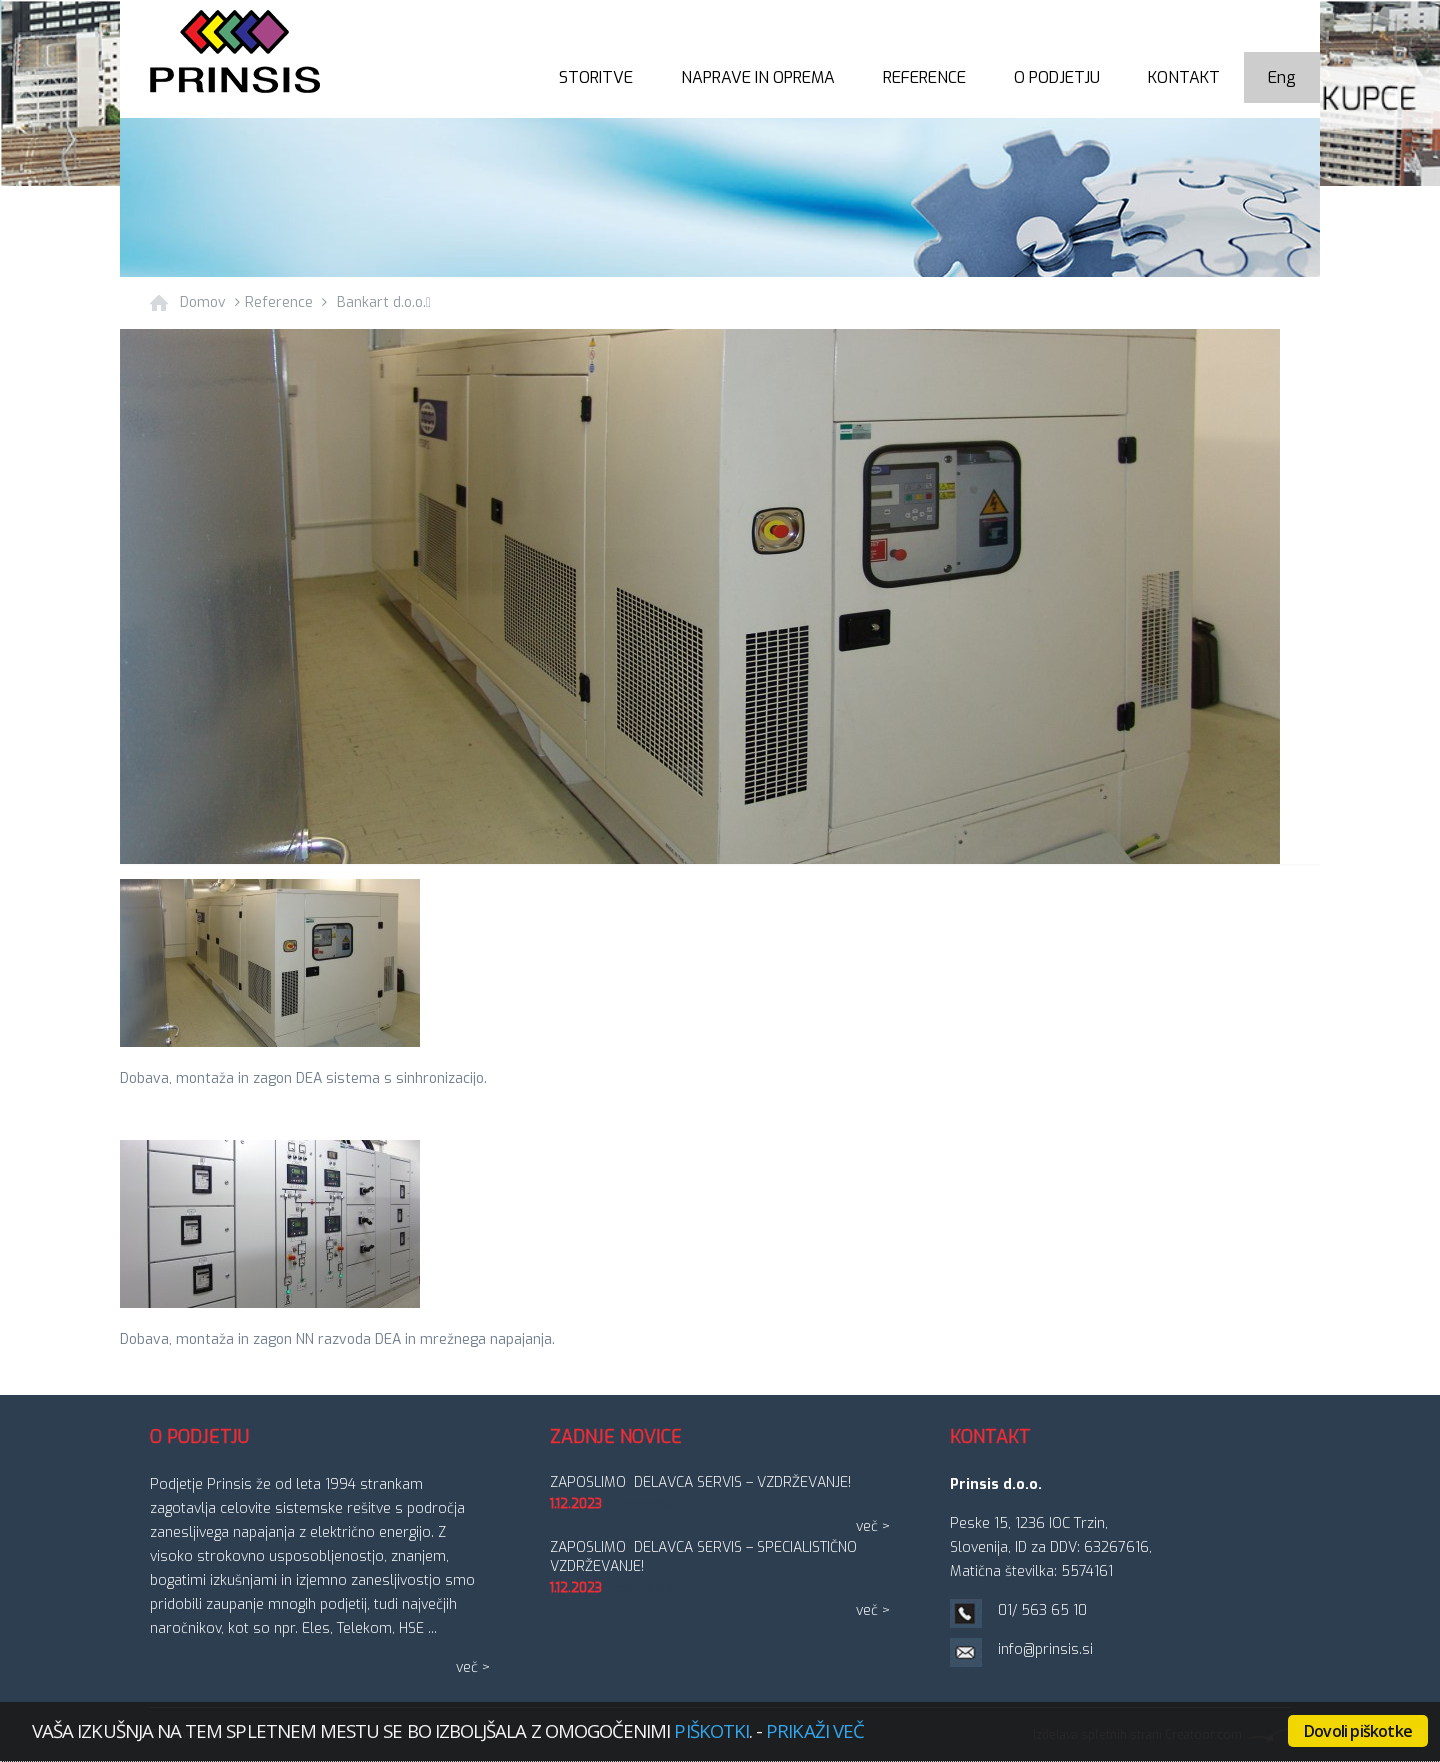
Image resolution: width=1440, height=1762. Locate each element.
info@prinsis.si (1045, 1649)
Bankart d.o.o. (384, 302)
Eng (1282, 77)
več (467, 1667)
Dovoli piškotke (1358, 1731)
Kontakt (1184, 77)
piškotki (711, 1730)
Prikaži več (815, 1730)
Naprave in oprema (758, 77)
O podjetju (1057, 77)
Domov (203, 302)
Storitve (596, 77)
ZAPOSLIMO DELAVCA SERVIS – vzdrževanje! (700, 1482)
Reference (924, 77)
